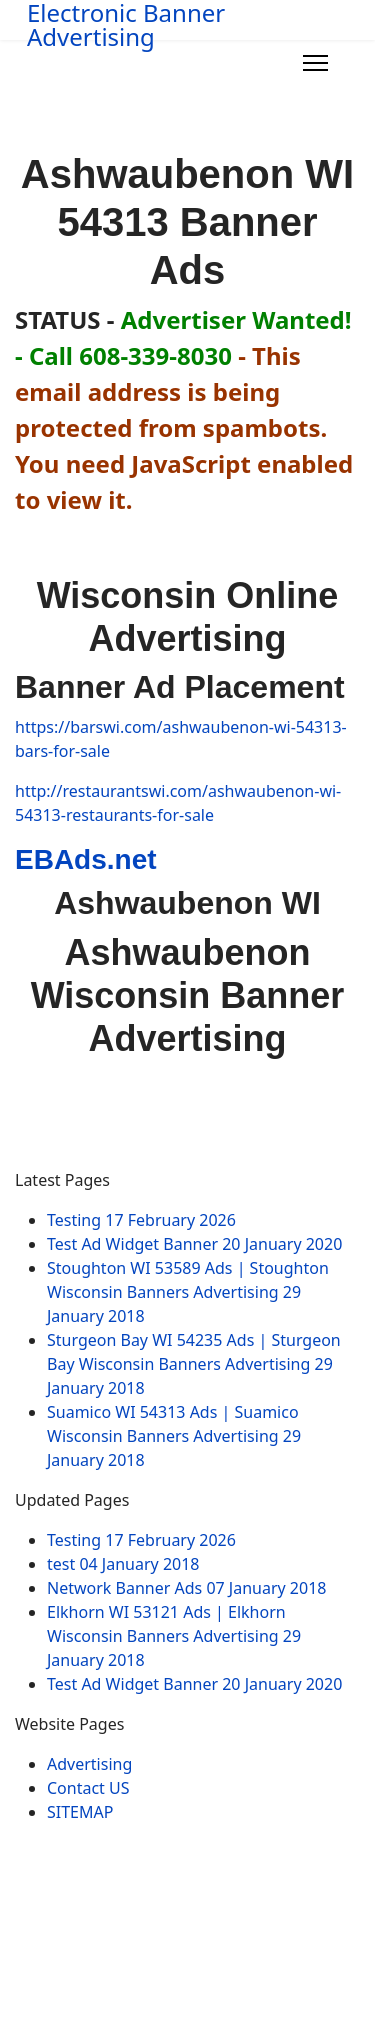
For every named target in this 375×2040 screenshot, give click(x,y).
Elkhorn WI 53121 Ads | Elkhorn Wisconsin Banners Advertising (174, 1636)
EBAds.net (86, 859)
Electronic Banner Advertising (126, 25)
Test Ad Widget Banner (194, 1244)
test (123, 1564)
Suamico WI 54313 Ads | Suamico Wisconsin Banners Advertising (174, 1436)
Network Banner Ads (186, 1588)
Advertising (89, 1764)
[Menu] (315, 63)
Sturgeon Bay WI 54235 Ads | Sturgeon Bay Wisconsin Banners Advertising (194, 1364)
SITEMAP (80, 1812)
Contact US (88, 1788)
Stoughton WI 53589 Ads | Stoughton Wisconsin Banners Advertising (188, 1292)
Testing (141, 1220)
